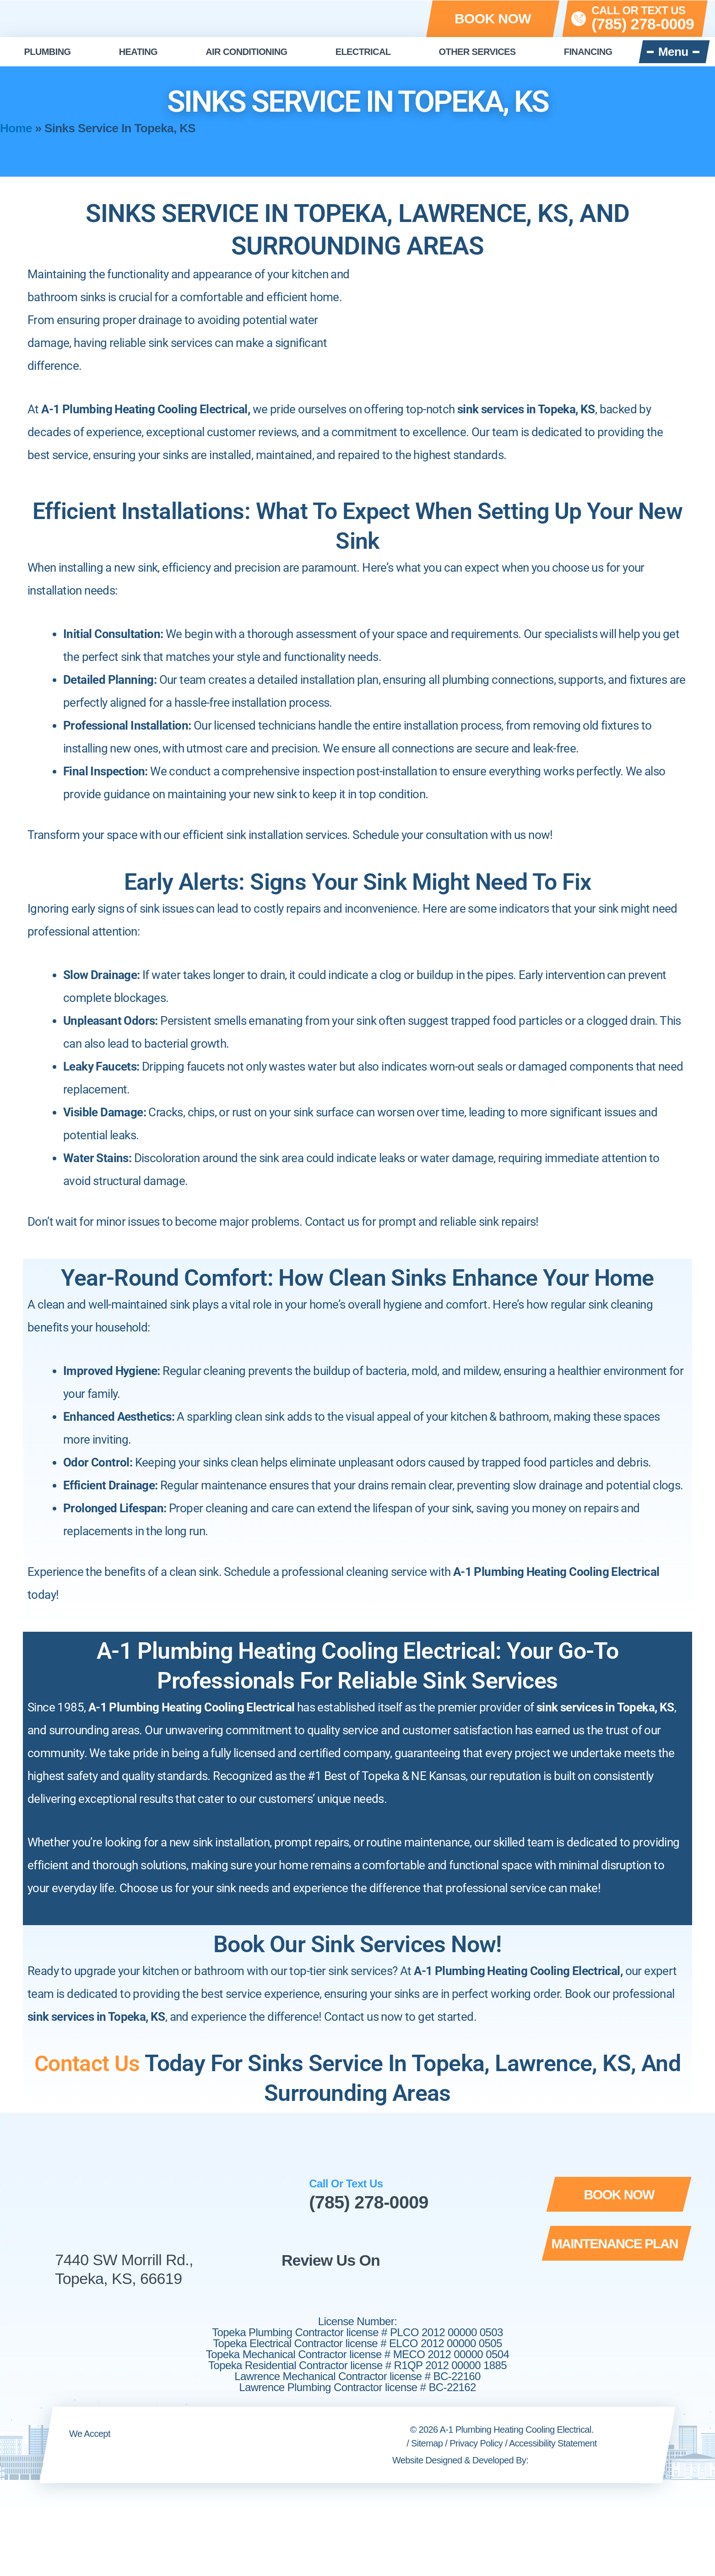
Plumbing (47, 52)
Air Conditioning (246, 52)
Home (16, 128)
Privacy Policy (476, 2443)
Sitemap (427, 2443)
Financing (588, 52)
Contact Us (87, 2063)
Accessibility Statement (553, 2443)
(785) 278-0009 (369, 2202)
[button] (492, 18)
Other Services (477, 52)
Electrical (363, 52)
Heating (138, 52)
